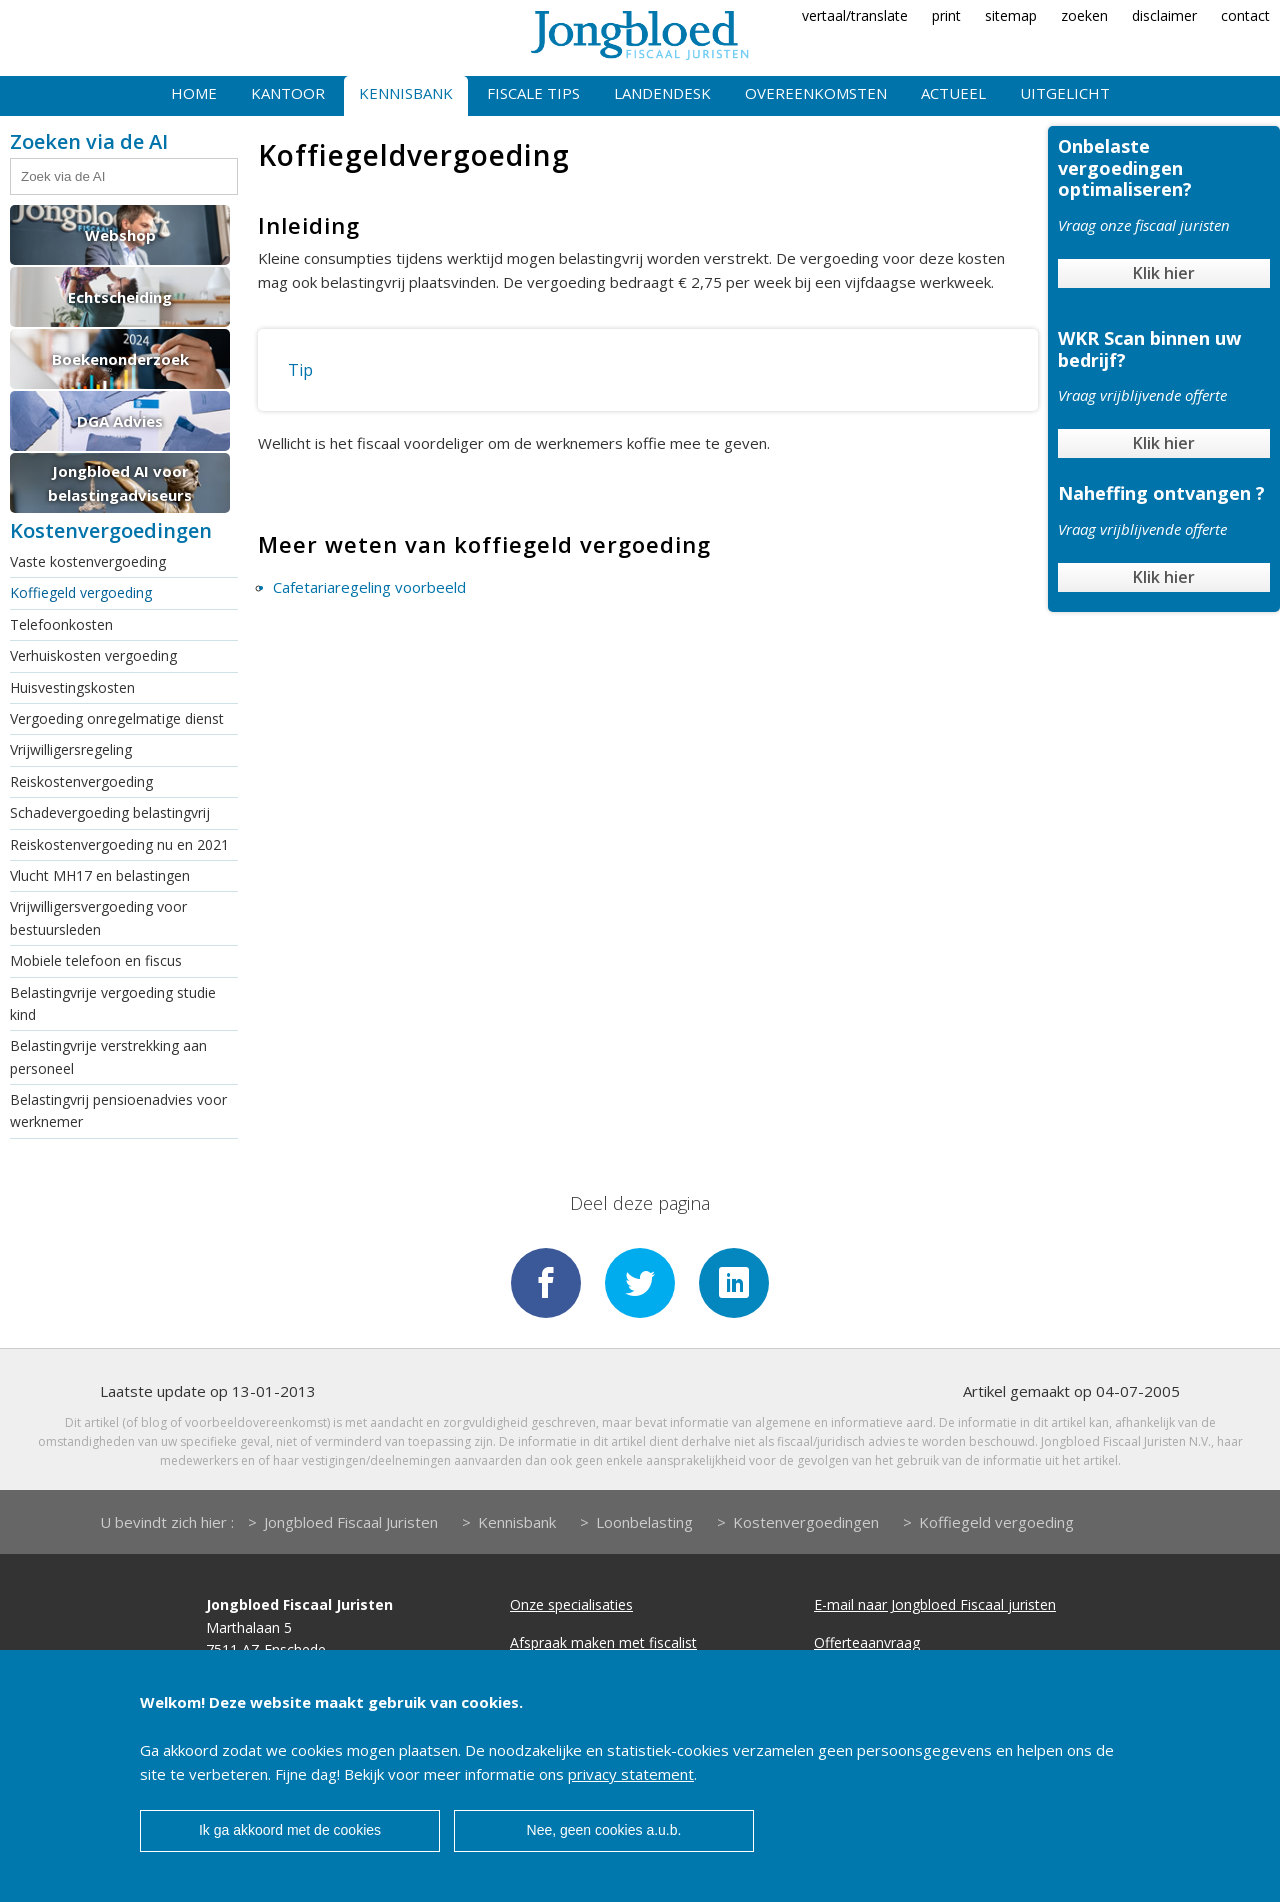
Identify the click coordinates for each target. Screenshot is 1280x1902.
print (946, 15)
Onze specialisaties (571, 1604)
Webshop (120, 235)
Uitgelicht (1065, 93)
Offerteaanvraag (867, 1642)
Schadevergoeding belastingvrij (110, 812)
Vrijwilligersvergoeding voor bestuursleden (98, 917)
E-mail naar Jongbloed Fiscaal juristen (935, 1604)
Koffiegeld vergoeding (81, 592)
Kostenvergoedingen (806, 1522)
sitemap (1011, 15)
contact (1245, 15)
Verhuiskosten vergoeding (93, 655)
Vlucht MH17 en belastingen (100, 875)
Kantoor (288, 93)
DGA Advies (120, 421)
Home (194, 93)
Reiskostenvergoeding (81, 781)
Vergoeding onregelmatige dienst (117, 718)
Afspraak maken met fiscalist (603, 1642)
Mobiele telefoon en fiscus (96, 960)
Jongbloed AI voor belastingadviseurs (120, 483)
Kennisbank (406, 93)
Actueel (953, 93)
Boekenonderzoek (120, 359)
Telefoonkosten (61, 624)
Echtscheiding (120, 297)
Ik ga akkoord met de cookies (290, 1830)
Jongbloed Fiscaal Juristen (351, 1522)
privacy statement (631, 1774)
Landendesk (662, 93)
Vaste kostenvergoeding (88, 561)
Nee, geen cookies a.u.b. (604, 1830)
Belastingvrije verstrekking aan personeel (108, 1056)
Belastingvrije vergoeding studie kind (113, 1003)
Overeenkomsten (816, 93)
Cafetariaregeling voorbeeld (369, 587)
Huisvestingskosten (72, 687)
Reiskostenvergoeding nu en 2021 (119, 844)
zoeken (1084, 15)
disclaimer (1164, 15)
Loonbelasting (644, 1522)
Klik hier (1164, 273)
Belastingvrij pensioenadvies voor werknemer (118, 1110)
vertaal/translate (855, 15)
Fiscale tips (533, 93)
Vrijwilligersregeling (71, 749)
